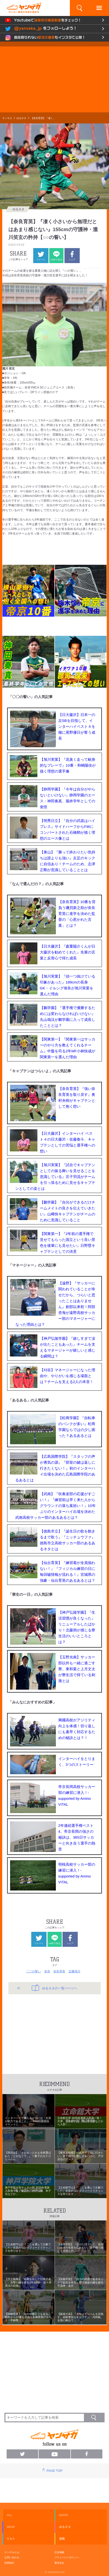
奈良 (47, 1971)
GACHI (63, 2515)
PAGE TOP (54, 2470)
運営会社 (59, 2562)
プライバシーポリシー (66, 2557)
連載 (62, 2538)
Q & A (11, 2538)
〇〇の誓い (33, 1971)
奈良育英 (59, 1971)
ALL (9, 2515)
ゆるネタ (21, 118)
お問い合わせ (11, 2557)
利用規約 (9, 2562)
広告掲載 (59, 2552)
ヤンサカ (7, 118)
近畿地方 (74, 1971)
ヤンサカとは (11, 2552)
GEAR (11, 2527)
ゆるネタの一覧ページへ (54, 1987)
